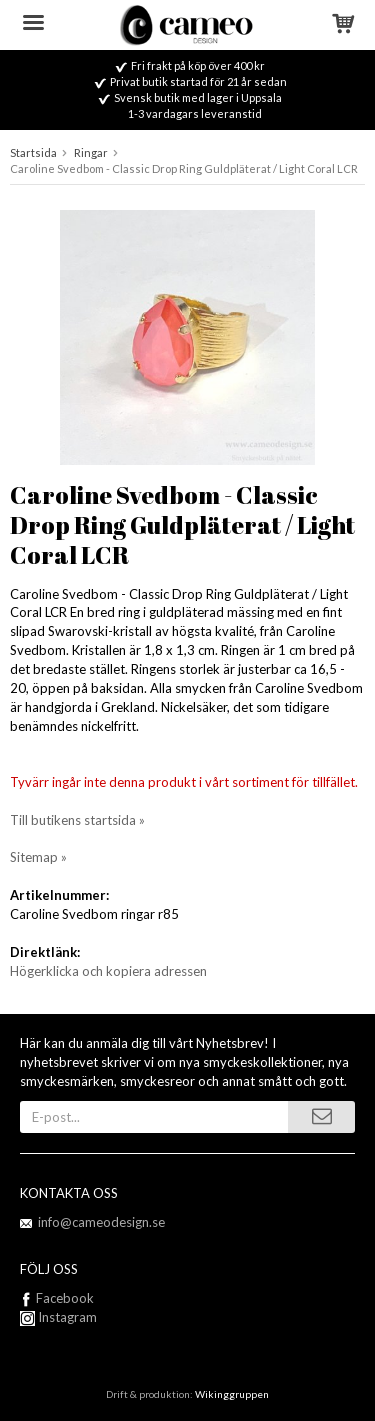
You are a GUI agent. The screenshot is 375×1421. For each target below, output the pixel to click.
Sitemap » (38, 857)
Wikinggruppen (232, 1394)
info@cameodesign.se (101, 1222)
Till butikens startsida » (77, 820)
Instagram (58, 1317)
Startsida (33, 152)
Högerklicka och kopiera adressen (108, 971)
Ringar (91, 152)
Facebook (65, 1298)
